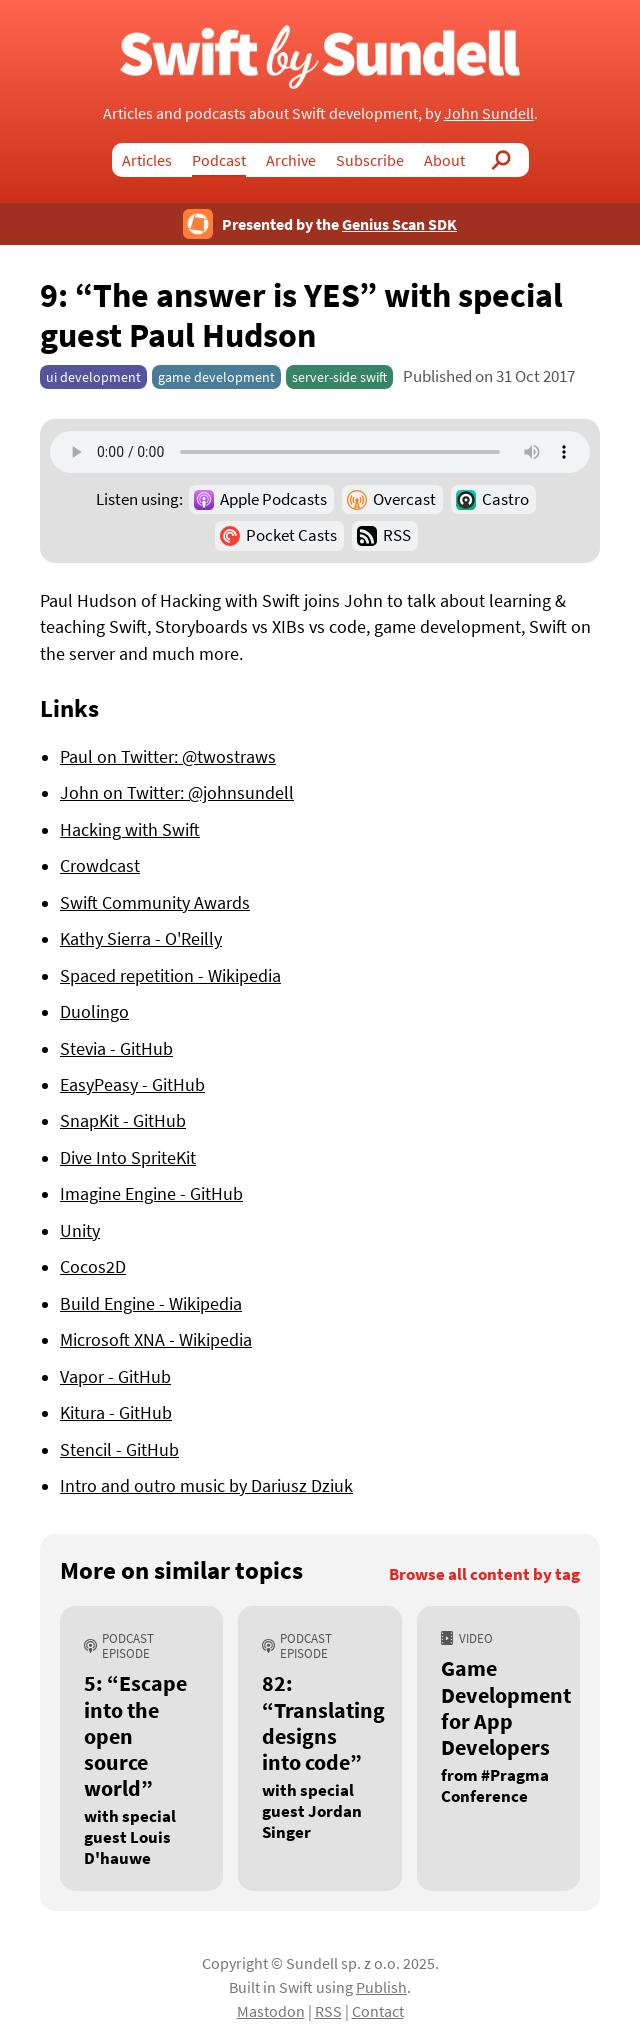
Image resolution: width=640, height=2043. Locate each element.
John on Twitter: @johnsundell (177, 793)
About (444, 160)
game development (216, 377)
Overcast (404, 499)
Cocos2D (93, 1267)
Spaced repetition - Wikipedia (170, 976)
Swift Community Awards (155, 903)
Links (69, 708)
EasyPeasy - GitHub (132, 1085)
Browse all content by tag (484, 1574)
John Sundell (489, 113)
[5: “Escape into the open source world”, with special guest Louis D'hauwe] (141, 1748)
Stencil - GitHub (119, 1450)
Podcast (219, 160)
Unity (80, 1231)
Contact (378, 2011)
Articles (147, 160)
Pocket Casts (291, 535)
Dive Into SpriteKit (128, 1158)
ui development (93, 377)
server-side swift (339, 377)
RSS (397, 535)
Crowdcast (100, 866)
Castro (505, 499)
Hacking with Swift (130, 830)
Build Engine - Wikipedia (151, 1304)
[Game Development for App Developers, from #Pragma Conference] (498, 1748)
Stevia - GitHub (116, 1049)
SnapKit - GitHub (123, 1121)
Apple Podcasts (273, 499)
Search (502, 160)
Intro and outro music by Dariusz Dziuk (206, 1486)
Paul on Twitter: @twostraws (168, 757)
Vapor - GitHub (115, 1377)
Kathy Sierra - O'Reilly (141, 939)
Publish (381, 1987)
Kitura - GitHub (116, 1413)
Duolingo (94, 1012)
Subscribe (370, 160)
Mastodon (271, 2011)
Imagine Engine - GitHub (151, 1194)
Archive (291, 160)
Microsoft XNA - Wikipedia (156, 1340)
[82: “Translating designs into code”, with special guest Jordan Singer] (319, 1748)
